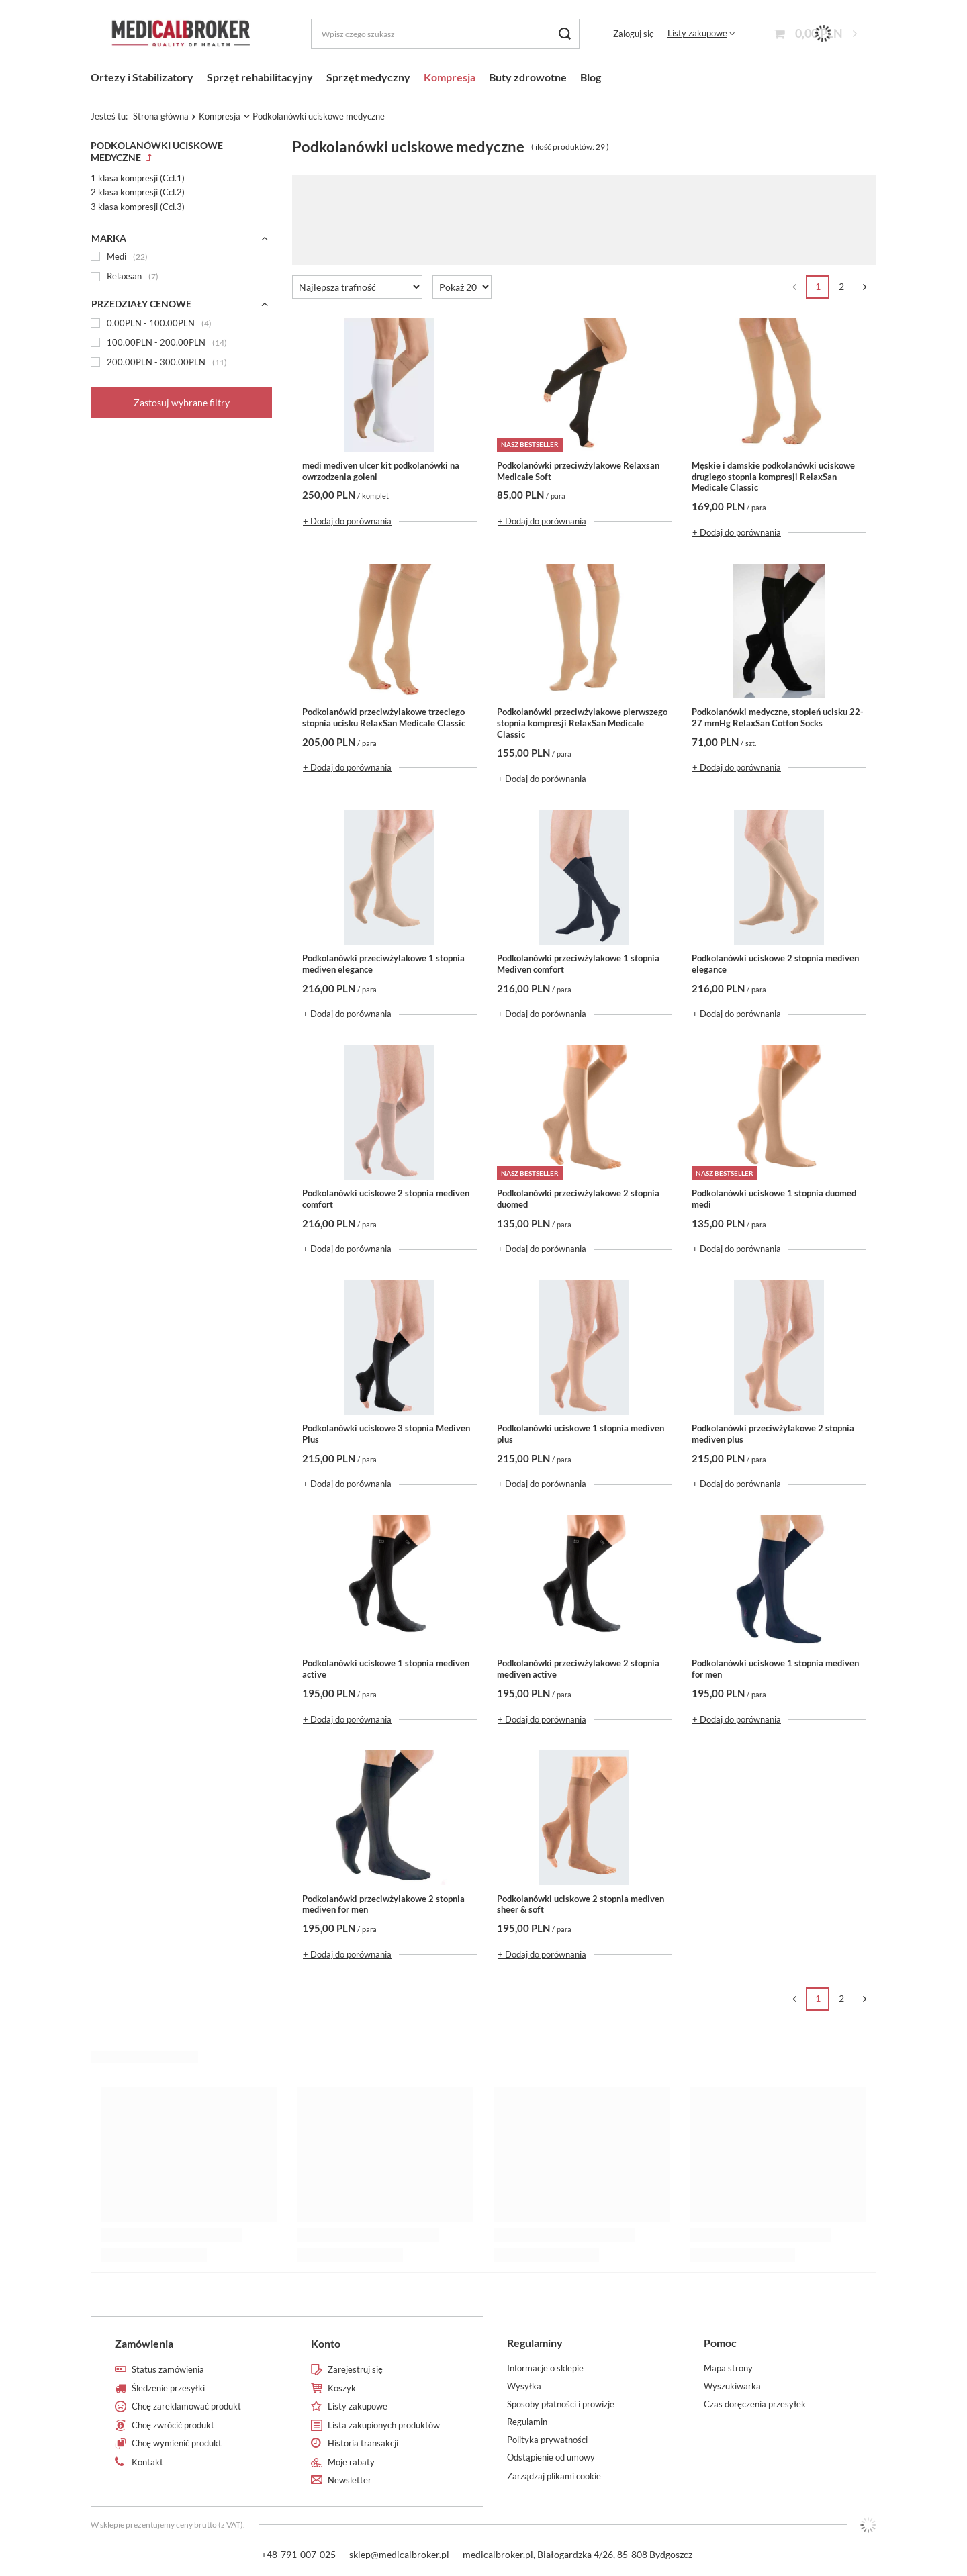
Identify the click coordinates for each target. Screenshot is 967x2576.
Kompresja (449, 76)
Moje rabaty (351, 2462)
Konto (325, 2343)
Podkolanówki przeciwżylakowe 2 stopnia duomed (578, 1199)
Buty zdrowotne (528, 76)
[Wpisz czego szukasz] (445, 34)
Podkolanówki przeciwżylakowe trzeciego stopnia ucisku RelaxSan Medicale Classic (383, 717)
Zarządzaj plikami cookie (554, 2476)
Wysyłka (524, 2386)
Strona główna (161, 116)
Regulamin (527, 2422)
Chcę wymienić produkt (177, 2443)
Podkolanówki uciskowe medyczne (157, 151)
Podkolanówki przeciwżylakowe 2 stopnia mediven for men (383, 1904)
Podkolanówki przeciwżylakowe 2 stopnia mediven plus (773, 1434)
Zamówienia (144, 2343)
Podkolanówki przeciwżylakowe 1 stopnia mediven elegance (383, 964)
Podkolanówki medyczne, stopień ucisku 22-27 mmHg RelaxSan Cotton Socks (778, 717)
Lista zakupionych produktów (384, 2425)
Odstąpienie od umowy (551, 2457)
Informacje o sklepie (545, 2368)
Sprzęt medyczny (368, 76)
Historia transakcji (363, 2443)
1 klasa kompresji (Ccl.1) (138, 178)
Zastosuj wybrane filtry (182, 402)
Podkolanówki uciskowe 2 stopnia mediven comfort (385, 1199)
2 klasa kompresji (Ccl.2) (138, 192)
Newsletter (349, 2480)
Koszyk (342, 2388)
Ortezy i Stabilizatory (142, 76)
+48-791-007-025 (298, 2554)
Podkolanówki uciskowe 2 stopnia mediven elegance (775, 964)
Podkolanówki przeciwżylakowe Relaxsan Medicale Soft (578, 471)
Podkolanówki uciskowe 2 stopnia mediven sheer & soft (580, 1904)
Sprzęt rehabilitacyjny (260, 76)
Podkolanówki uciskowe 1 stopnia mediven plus (580, 1434)
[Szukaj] (564, 34)
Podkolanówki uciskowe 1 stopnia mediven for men (775, 1669)
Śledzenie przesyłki (168, 2388)
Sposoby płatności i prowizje (560, 2404)
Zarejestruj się (355, 2370)
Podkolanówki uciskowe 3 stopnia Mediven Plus (386, 1434)
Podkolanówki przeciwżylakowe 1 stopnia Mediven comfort (578, 964)
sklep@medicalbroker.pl (399, 2554)
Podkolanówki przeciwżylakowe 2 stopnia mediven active (578, 1669)
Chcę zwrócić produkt (173, 2425)
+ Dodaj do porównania (347, 521)
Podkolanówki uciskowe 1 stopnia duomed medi (774, 1199)
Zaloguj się (633, 33)
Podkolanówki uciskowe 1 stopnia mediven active (385, 1669)
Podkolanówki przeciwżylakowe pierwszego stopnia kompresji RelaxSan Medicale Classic (582, 723)
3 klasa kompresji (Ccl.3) (138, 206)
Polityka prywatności (547, 2440)
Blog (590, 76)
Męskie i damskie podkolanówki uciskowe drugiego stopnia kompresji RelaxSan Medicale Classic (773, 476)
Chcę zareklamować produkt (186, 2406)
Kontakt (147, 2462)
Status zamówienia (168, 2370)
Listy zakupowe (697, 33)
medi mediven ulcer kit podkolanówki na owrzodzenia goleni (380, 471)
